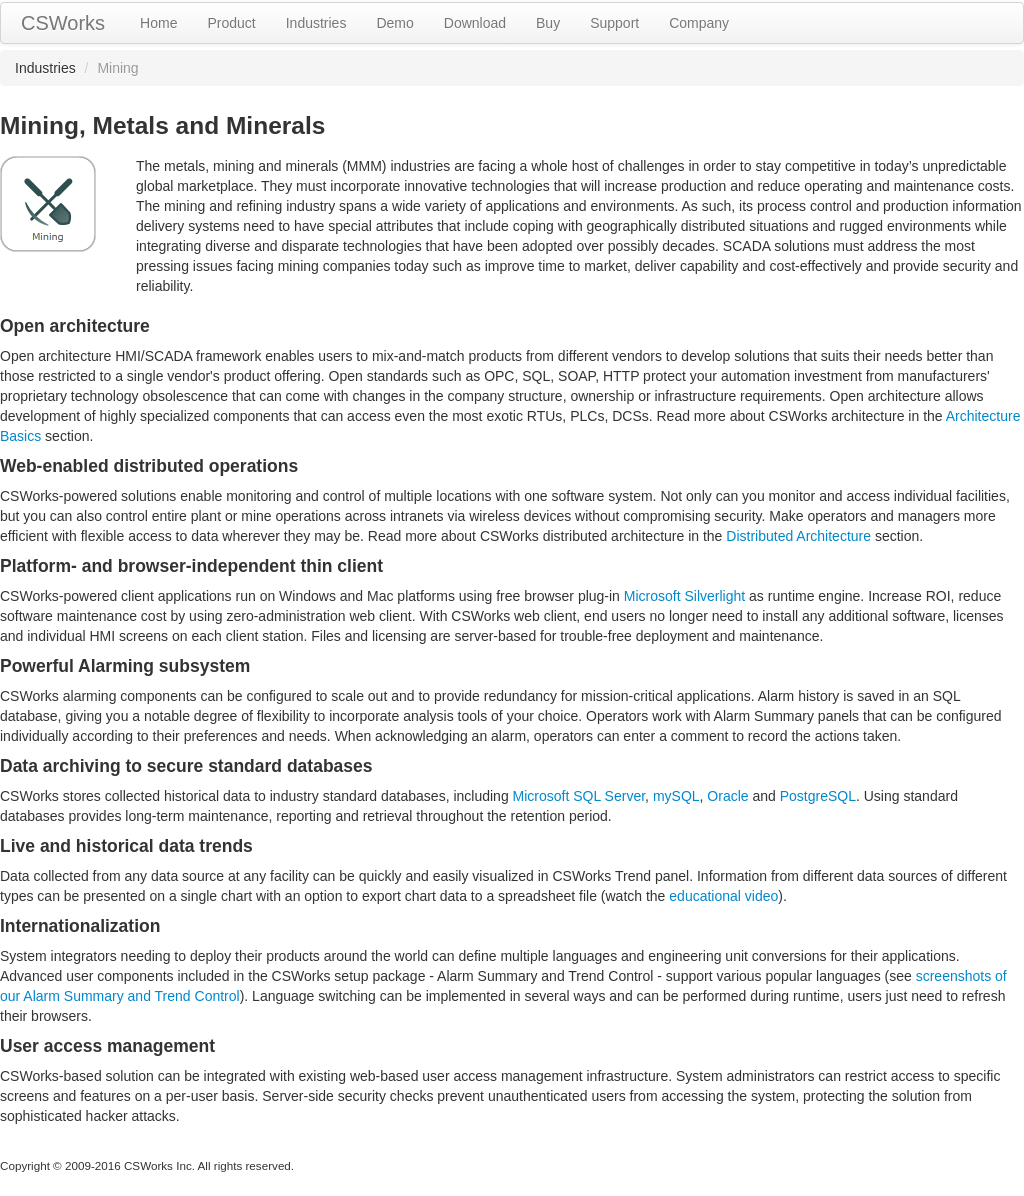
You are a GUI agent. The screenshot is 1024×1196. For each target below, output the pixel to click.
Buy (548, 23)
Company (699, 23)
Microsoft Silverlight (684, 596)
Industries (316, 23)
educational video (723, 896)
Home (158, 23)
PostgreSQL (818, 796)
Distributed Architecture (798, 536)
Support (614, 23)
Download (475, 23)
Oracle (727, 796)
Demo (394, 23)
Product (231, 23)
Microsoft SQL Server (579, 796)
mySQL (676, 796)
